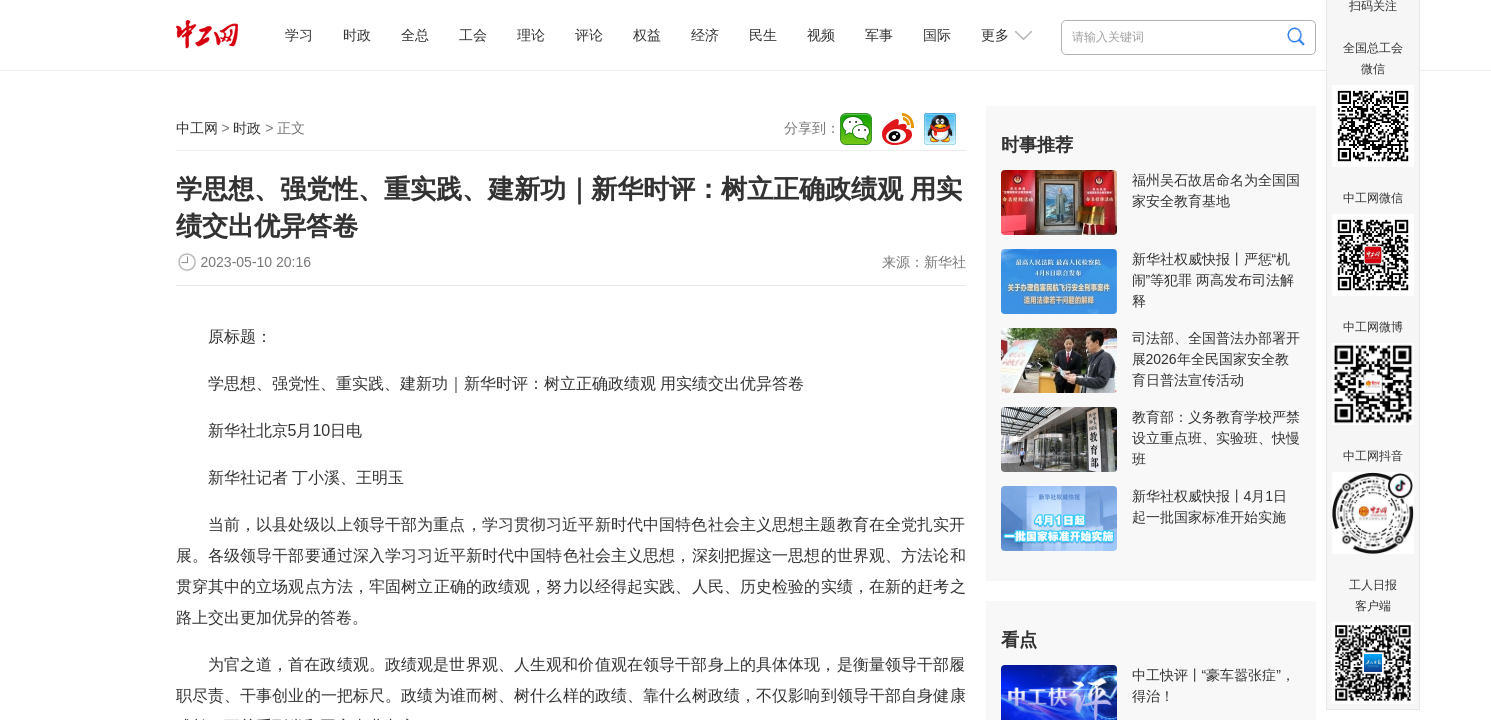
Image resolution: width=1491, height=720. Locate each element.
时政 (357, 35)
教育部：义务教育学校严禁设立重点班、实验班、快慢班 (1216, 438)
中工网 (197, 128)
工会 (473, 35)
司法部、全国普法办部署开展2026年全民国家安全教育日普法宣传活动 (1216, 359)
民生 (763, 35)
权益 (647, 35)
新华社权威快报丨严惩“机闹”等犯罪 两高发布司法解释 (1213, 280)
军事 (879, 35)
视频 (821, 35)
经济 (705, 35)
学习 (299, 35)
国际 (937, 35)
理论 (531, 35)
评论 (589, 35)
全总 (415, 35)
